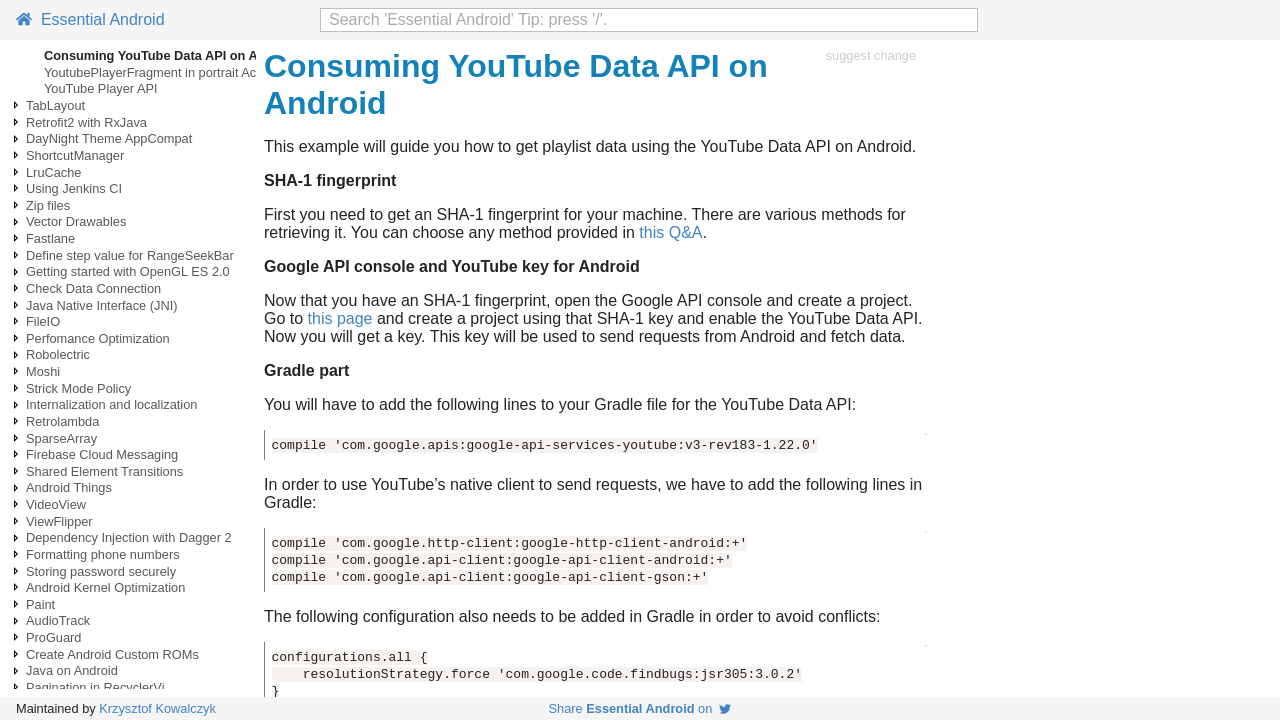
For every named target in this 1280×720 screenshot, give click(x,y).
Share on (640, 708)
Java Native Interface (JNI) (101, 305)
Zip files (48, 205)
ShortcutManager (75, 155)
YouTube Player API (101, 88)
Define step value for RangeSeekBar (130, 255)
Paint (40, 604)
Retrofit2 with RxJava (86, 122)
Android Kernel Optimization (105, 587)
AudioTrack (58, 620)
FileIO (43, 321)
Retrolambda (62, 421)
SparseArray (61, 438)
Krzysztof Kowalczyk (157, 708)
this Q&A (670, 232)
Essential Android (90, 19)
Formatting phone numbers (103, 554)
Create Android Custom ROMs (112, 654)
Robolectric (58, 354)
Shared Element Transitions (104, 471)
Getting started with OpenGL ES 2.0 (128, 271)
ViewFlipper (59, 521)
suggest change (871, 55)
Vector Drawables (76, 221)
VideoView (56, 504)
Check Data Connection (93, 288)
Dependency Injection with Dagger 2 (129, 537)
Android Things (69, 487)
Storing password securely (101, 571)
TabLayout (55, 105)
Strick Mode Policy (78, 388)
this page (340, 318)
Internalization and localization (111, 404)
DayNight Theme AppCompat (109, 138)
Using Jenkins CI (74, 188)
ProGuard (53, 637)
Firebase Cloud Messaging (102, 454)
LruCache (54, 172)
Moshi (43, 371)
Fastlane (50, 238)
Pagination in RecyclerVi (95, 687)
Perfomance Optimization (98, 338)
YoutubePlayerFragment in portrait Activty (161, 72)
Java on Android (72, 670)
